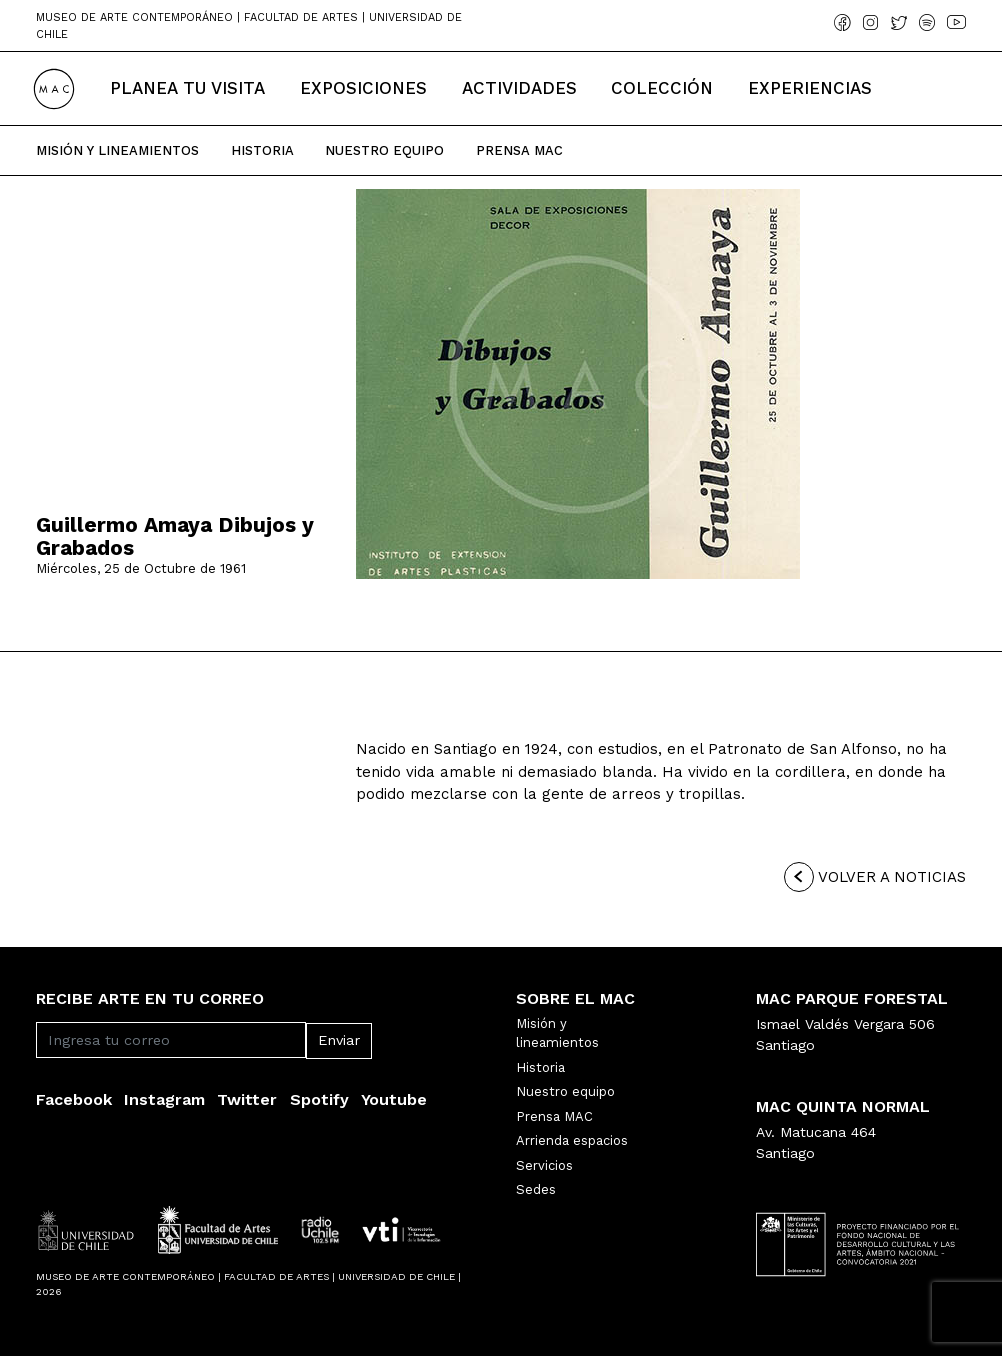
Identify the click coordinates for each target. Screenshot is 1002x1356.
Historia (262, 150)
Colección (662, 88)
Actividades (519, 88)
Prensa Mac (519, 150)
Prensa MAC (554, 1116)
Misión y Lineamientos (117, 150)
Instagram (164, 1099)
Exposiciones (363, 88)
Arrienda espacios (572, 1140)
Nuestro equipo (565, 1091)
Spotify (319, 1099)
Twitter (247, 1099)
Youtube (394, 1099)
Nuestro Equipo (384, 150)
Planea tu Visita (187, 88)
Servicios (544, 1165)
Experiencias (810, 88)
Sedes (536, 1189)
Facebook (74, 1099)
